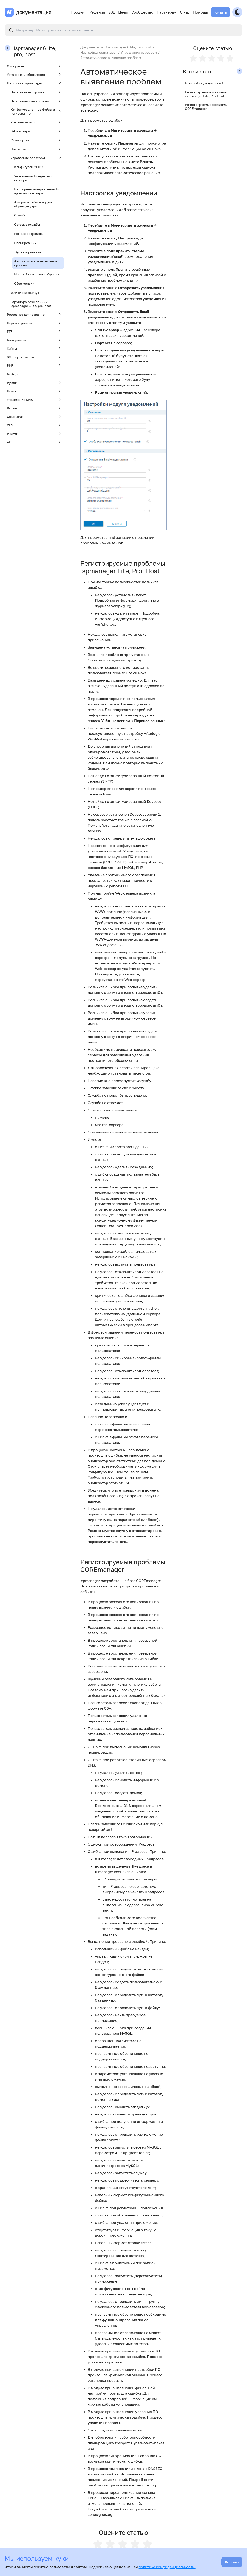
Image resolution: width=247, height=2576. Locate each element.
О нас (185, 12)
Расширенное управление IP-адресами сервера (36, 191)
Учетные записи (36, 122)
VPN (34, 425)
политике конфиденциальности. (167, 2567)
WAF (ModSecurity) (25, 293)
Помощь (200, 12)
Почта (34, 391)
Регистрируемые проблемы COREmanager (206, 106)
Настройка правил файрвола (36, 274)
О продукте (34, 66)
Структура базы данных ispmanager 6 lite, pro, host (31, 304)
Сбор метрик (24, 283)
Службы (20, 215)
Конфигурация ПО (28, 167)
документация (33, 12)
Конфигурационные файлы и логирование (36, 111)
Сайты (34, 348)
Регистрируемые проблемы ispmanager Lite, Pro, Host (206, 94)
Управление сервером (36, 157)
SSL (111, 12)
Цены (123, 12)
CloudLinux (34, 416)
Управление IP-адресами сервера (33, 178)
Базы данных (34, 339)
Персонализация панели (36, 100)
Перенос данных (34, 322)
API (34, 442)
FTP (34, 331)
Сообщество (142, 12)
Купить (220, 12)
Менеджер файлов (28, 234)
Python (34, 382)
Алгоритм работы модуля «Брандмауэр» (33, 204)
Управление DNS (34, 399)
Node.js (12, 374)
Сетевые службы (27, 224)
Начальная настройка (36, 92)
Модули (34, 433)
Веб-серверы (36, 131)
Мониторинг (36, 140)
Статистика (36, 148)
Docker (34, 408)
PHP (34, 365)
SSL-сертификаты (34, 356)
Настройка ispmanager (34, 83)
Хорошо (232, 2562)
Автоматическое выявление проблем (35, 263)
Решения (97, 12)
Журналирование (27, 252)
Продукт (78, 12)
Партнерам (167, 12)
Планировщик (25, 243)
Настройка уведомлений (204, 83)
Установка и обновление (34, 74)
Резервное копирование (34, 314)
